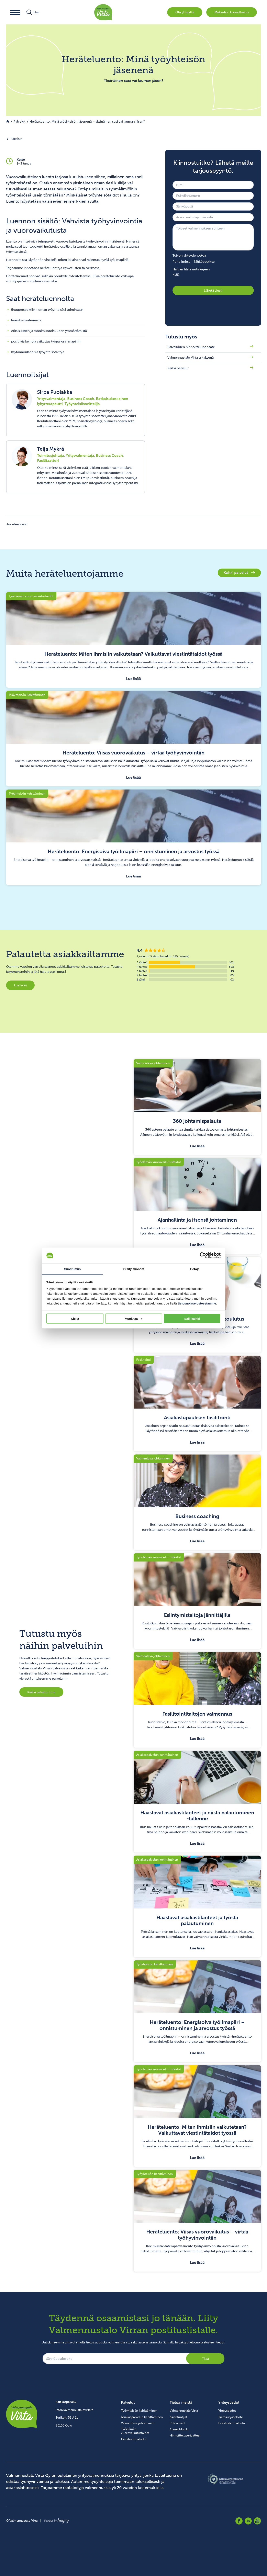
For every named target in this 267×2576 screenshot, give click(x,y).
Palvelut (128, 2409)
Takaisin (16, 139)
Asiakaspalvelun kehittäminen (142, 2423)
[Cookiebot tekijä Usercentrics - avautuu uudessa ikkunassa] (203, 1255)
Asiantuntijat (178, 2423)
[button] (15, 12)
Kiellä (75, 1318)
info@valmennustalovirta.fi (74, 2416)
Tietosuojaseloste (230, 2423)
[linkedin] (248, 2527)
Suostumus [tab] (72, 1268)
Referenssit (177, 2429)
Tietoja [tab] (194, 1268)
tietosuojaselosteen (201, 2349)
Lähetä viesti (213, 291)
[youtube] (257, 2527)
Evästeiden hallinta (231, 2429)
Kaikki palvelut (235, 572)
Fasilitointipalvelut (134, 2446)
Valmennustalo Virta (184, 2417)
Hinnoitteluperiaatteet (185, 2442)
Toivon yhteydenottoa (189, 255)
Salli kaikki (192, 1318)
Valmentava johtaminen (137, 2429)
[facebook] (239, 2527)
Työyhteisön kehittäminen (139, 2417)
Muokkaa (134, 1318)
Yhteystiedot (227, 2417)
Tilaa (205, 2365)
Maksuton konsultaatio (231, 12)
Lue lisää (20, 986)
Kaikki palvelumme (41, 1696)
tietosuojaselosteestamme (197, 1303)
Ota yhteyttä (184, 12)
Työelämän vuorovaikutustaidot (135, 2437)
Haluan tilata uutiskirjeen (191, 269)
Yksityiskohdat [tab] (133, 1268)
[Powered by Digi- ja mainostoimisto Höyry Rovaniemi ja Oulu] (56, 2526)
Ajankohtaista (179, 2436)
